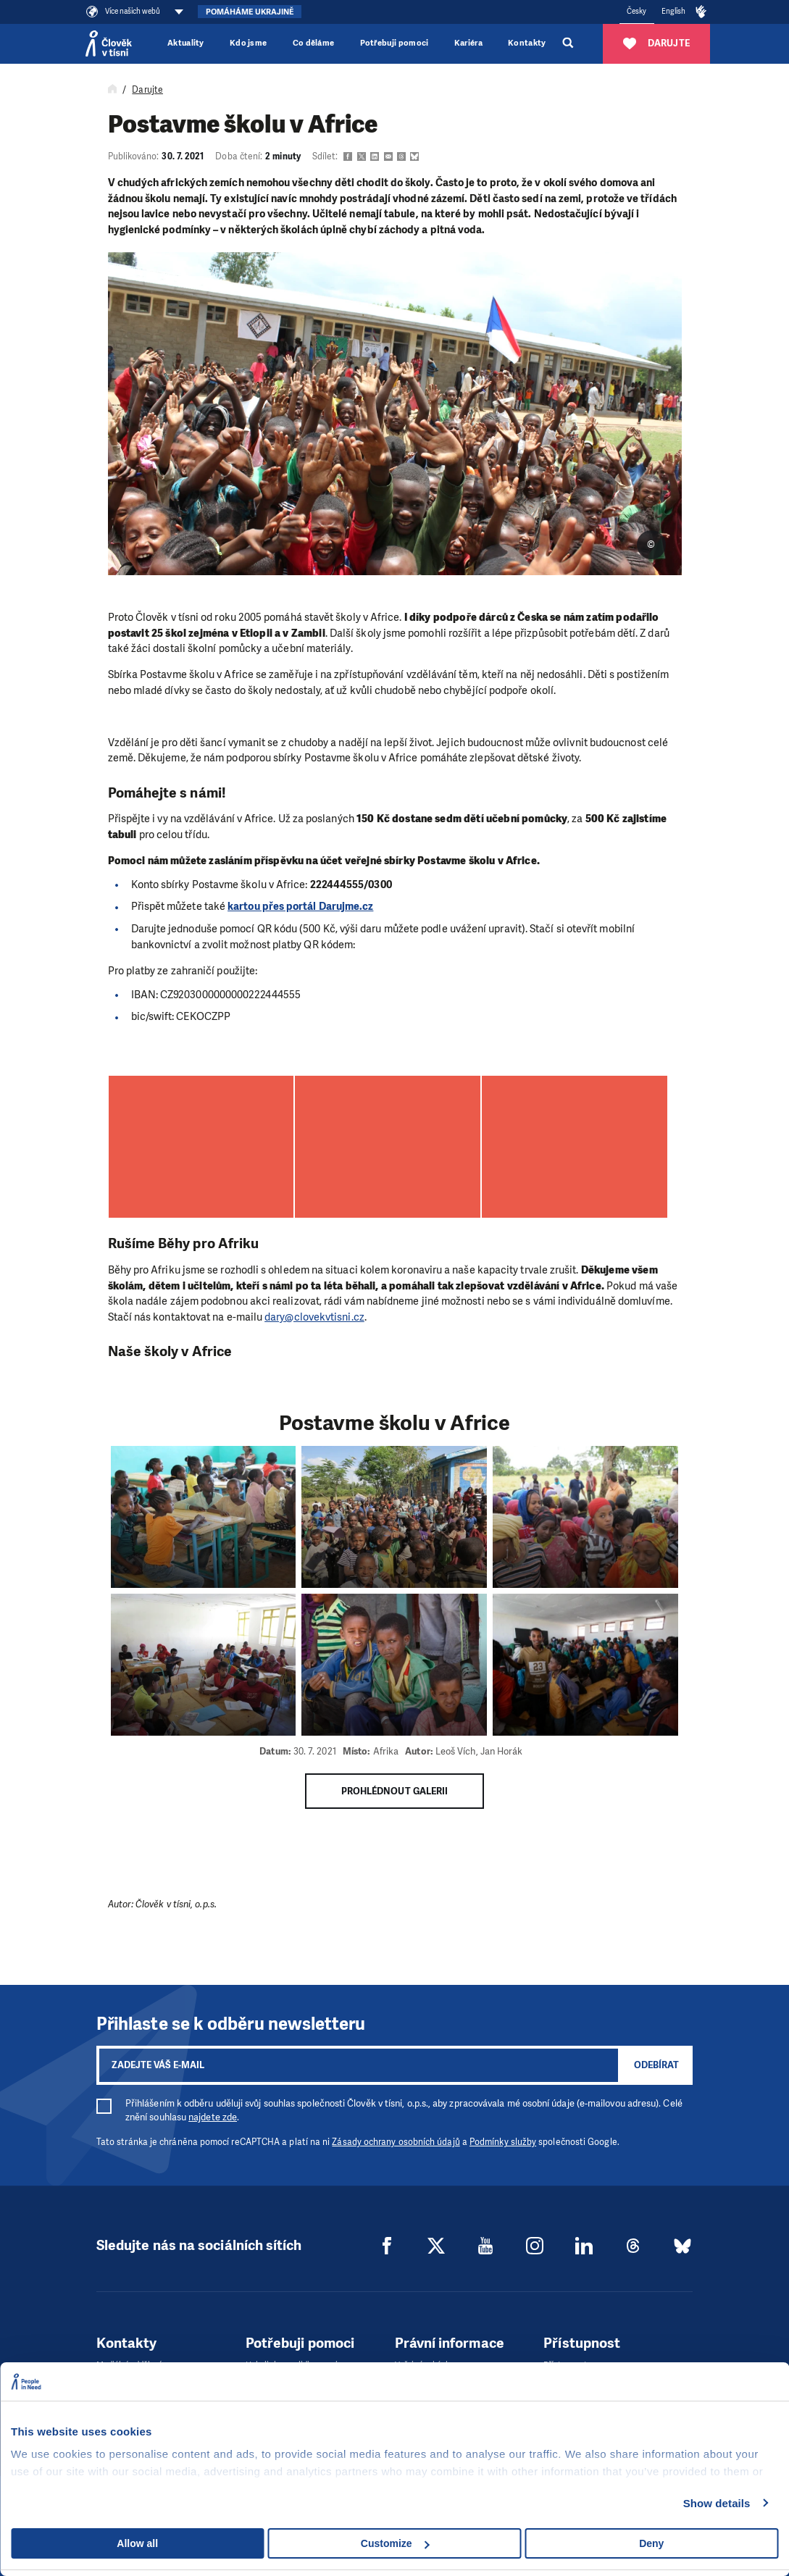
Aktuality (185, 43)
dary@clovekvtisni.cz (314, 1317)
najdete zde (212, 2117)
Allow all (137, 2543)
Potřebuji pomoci (394, 43)
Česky (636, 11)
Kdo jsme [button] (248, 43)
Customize (395, 2543)
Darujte (147, 90)
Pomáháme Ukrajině (249, 12)
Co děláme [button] (314, 43)
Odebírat (656, 2065)
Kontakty (527, 43)
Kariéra (468, 43)
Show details (717, 2503)
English (673, 11)
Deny (651, 2543)
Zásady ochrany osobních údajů (395, 2142)
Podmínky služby (502, 2142)
